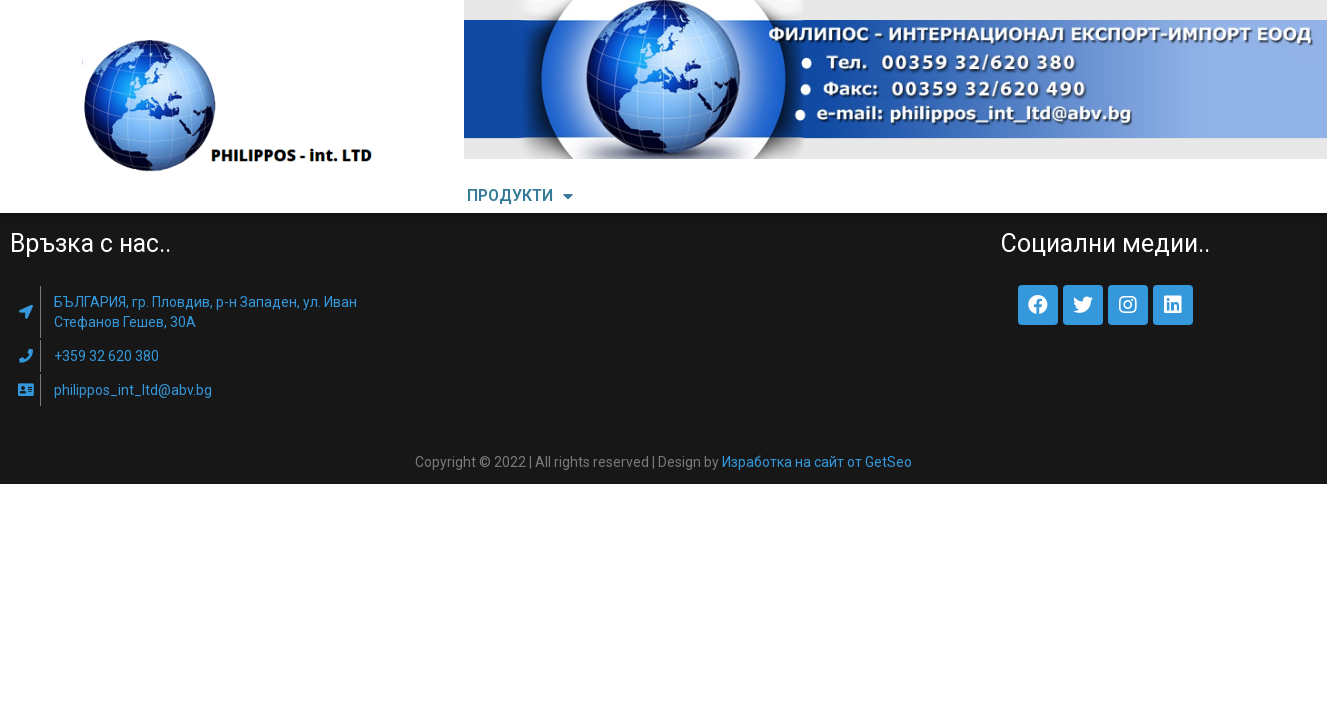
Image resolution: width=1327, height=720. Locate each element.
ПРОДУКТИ (520, 196)
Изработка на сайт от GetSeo (817, 462)
